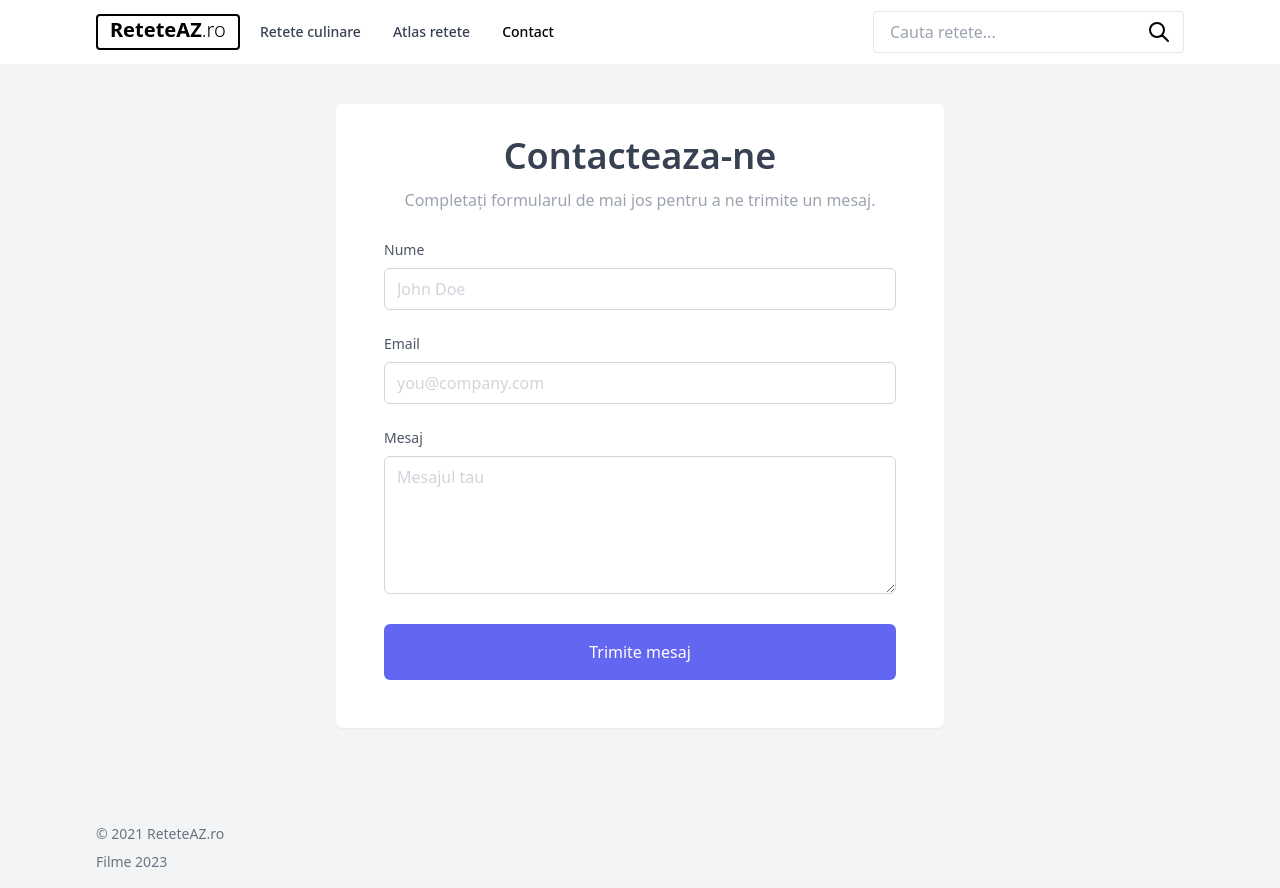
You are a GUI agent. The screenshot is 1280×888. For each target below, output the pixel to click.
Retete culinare (310, 31)
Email (402, 343)
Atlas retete (431, 31)
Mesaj (403, 437)
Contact (528, 31)
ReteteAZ (168, 29)
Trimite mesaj (640, 652)
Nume (404, 249)
